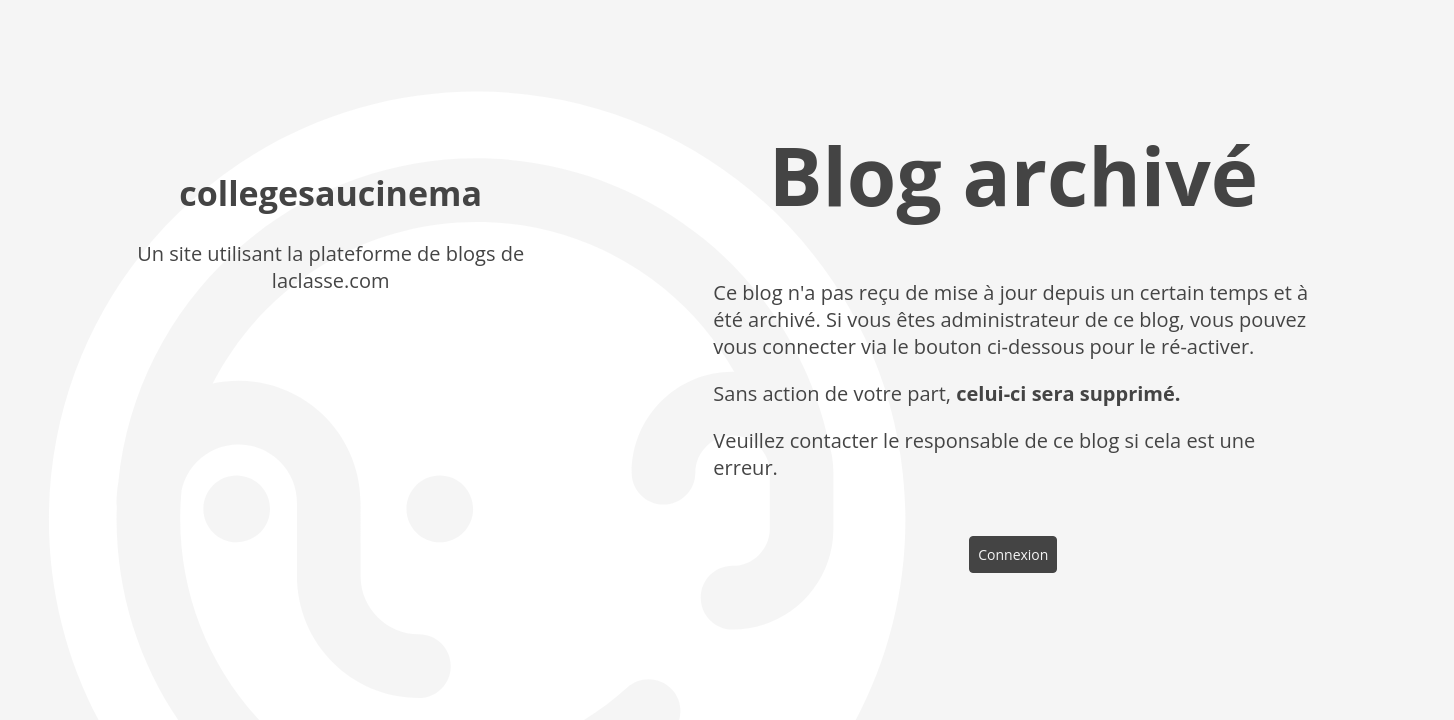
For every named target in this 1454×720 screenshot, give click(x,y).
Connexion (1013, 554)
